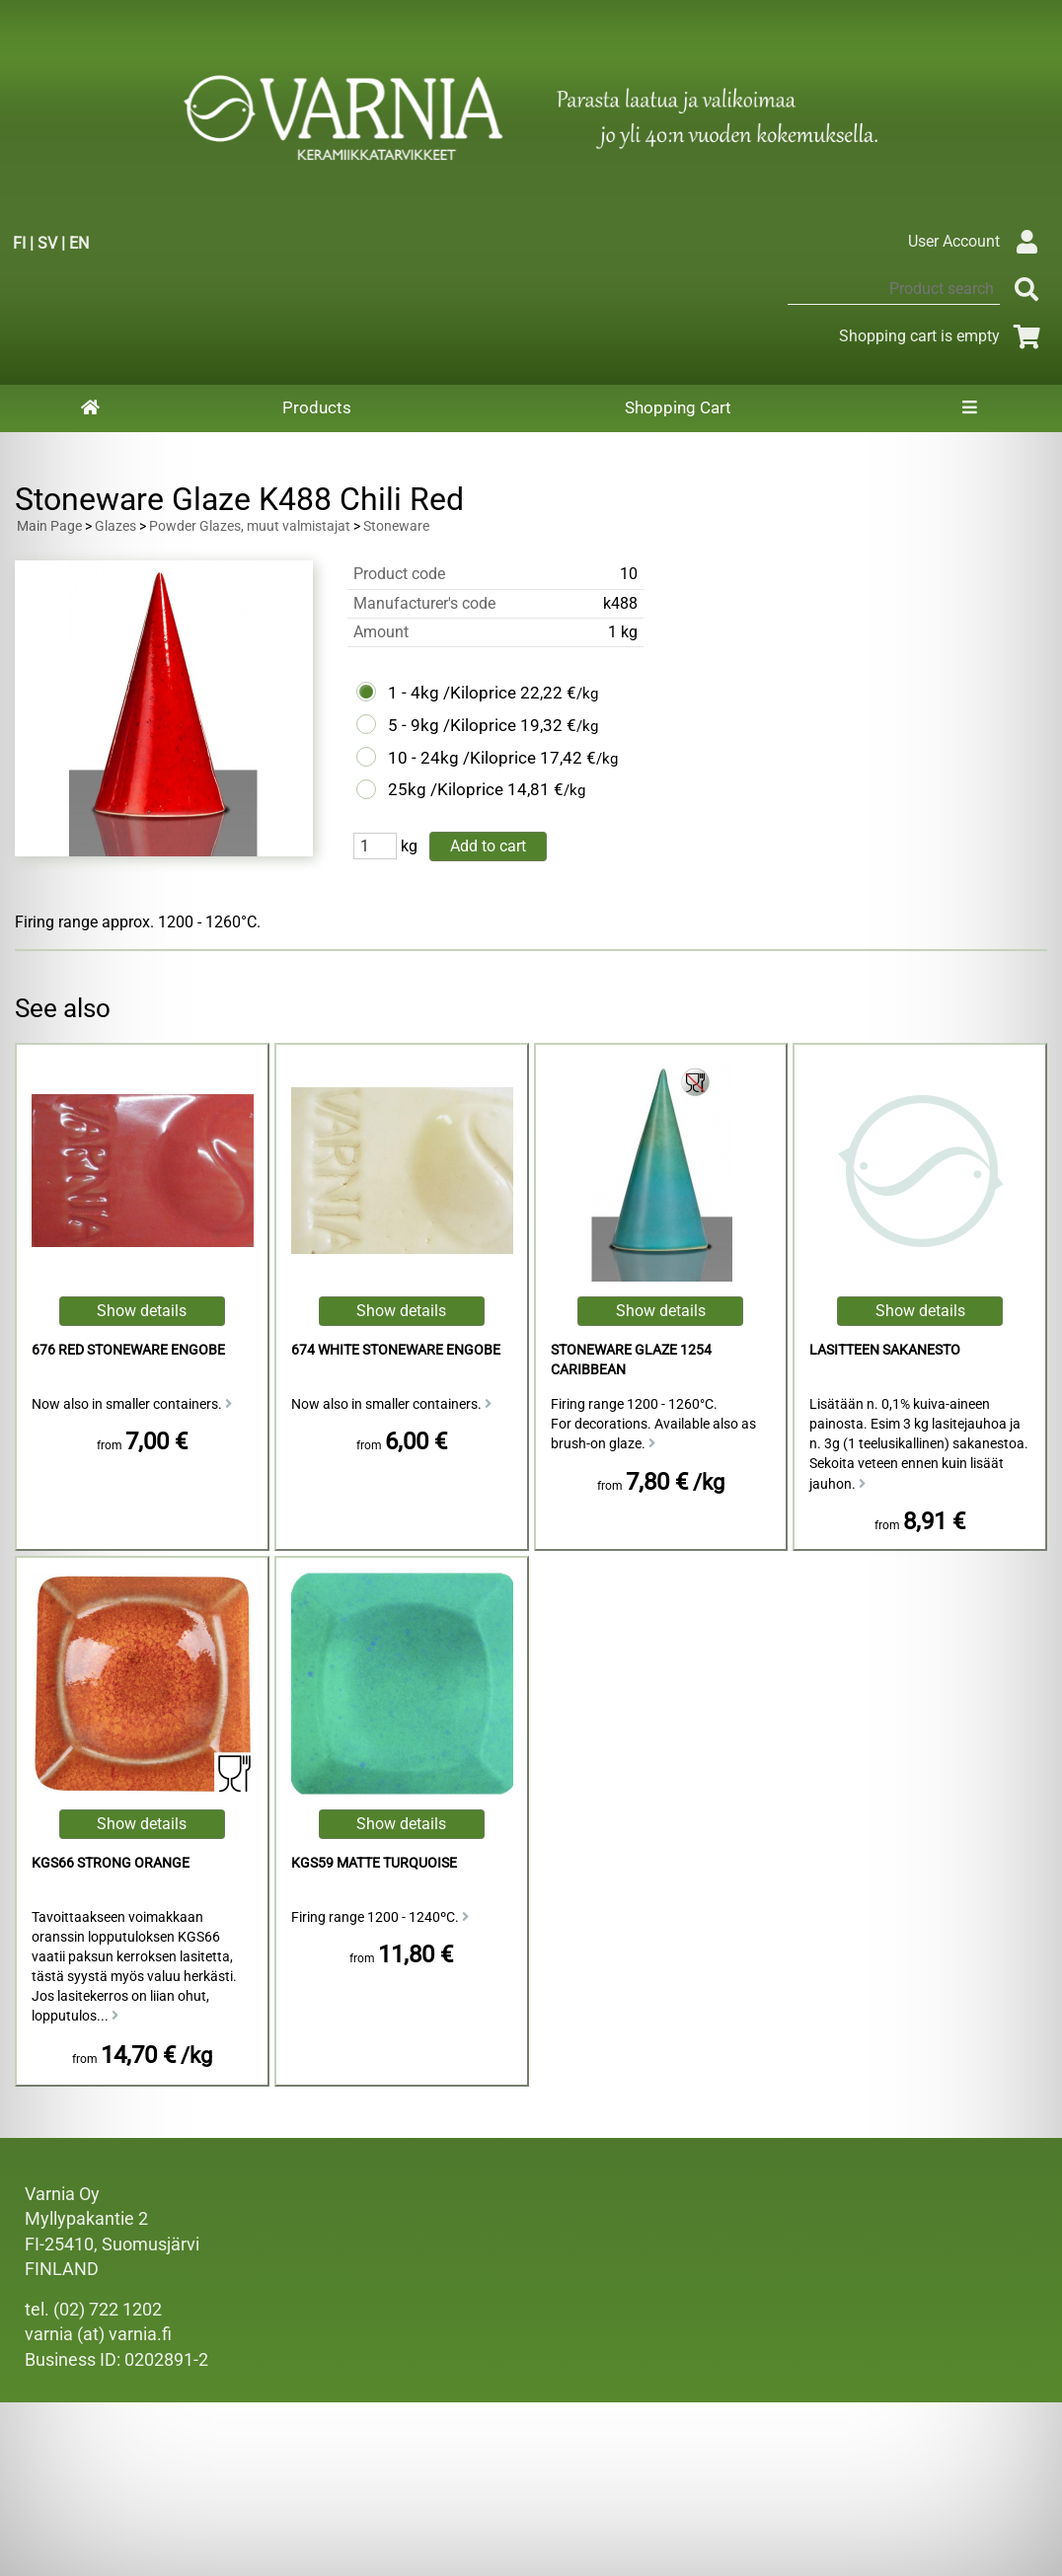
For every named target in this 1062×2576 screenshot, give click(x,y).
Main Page (49, 526)
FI (19, 243)
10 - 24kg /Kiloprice (462, 758)
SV (47, 243)
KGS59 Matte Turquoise (374, 1863)
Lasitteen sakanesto (884, 1350)
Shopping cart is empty (943, 336)
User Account (977, 241)
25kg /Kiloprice (445, 789)
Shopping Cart (678, 407)
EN (79, 243)
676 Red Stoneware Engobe (128, 1350)
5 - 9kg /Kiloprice (452, 725)
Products (316, 407)
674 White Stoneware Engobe (395, 1350)
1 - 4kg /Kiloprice (452, 692)
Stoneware (396, 526)
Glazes (115, 526)
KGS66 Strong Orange (111, 1863)
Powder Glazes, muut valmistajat (249, 526)
